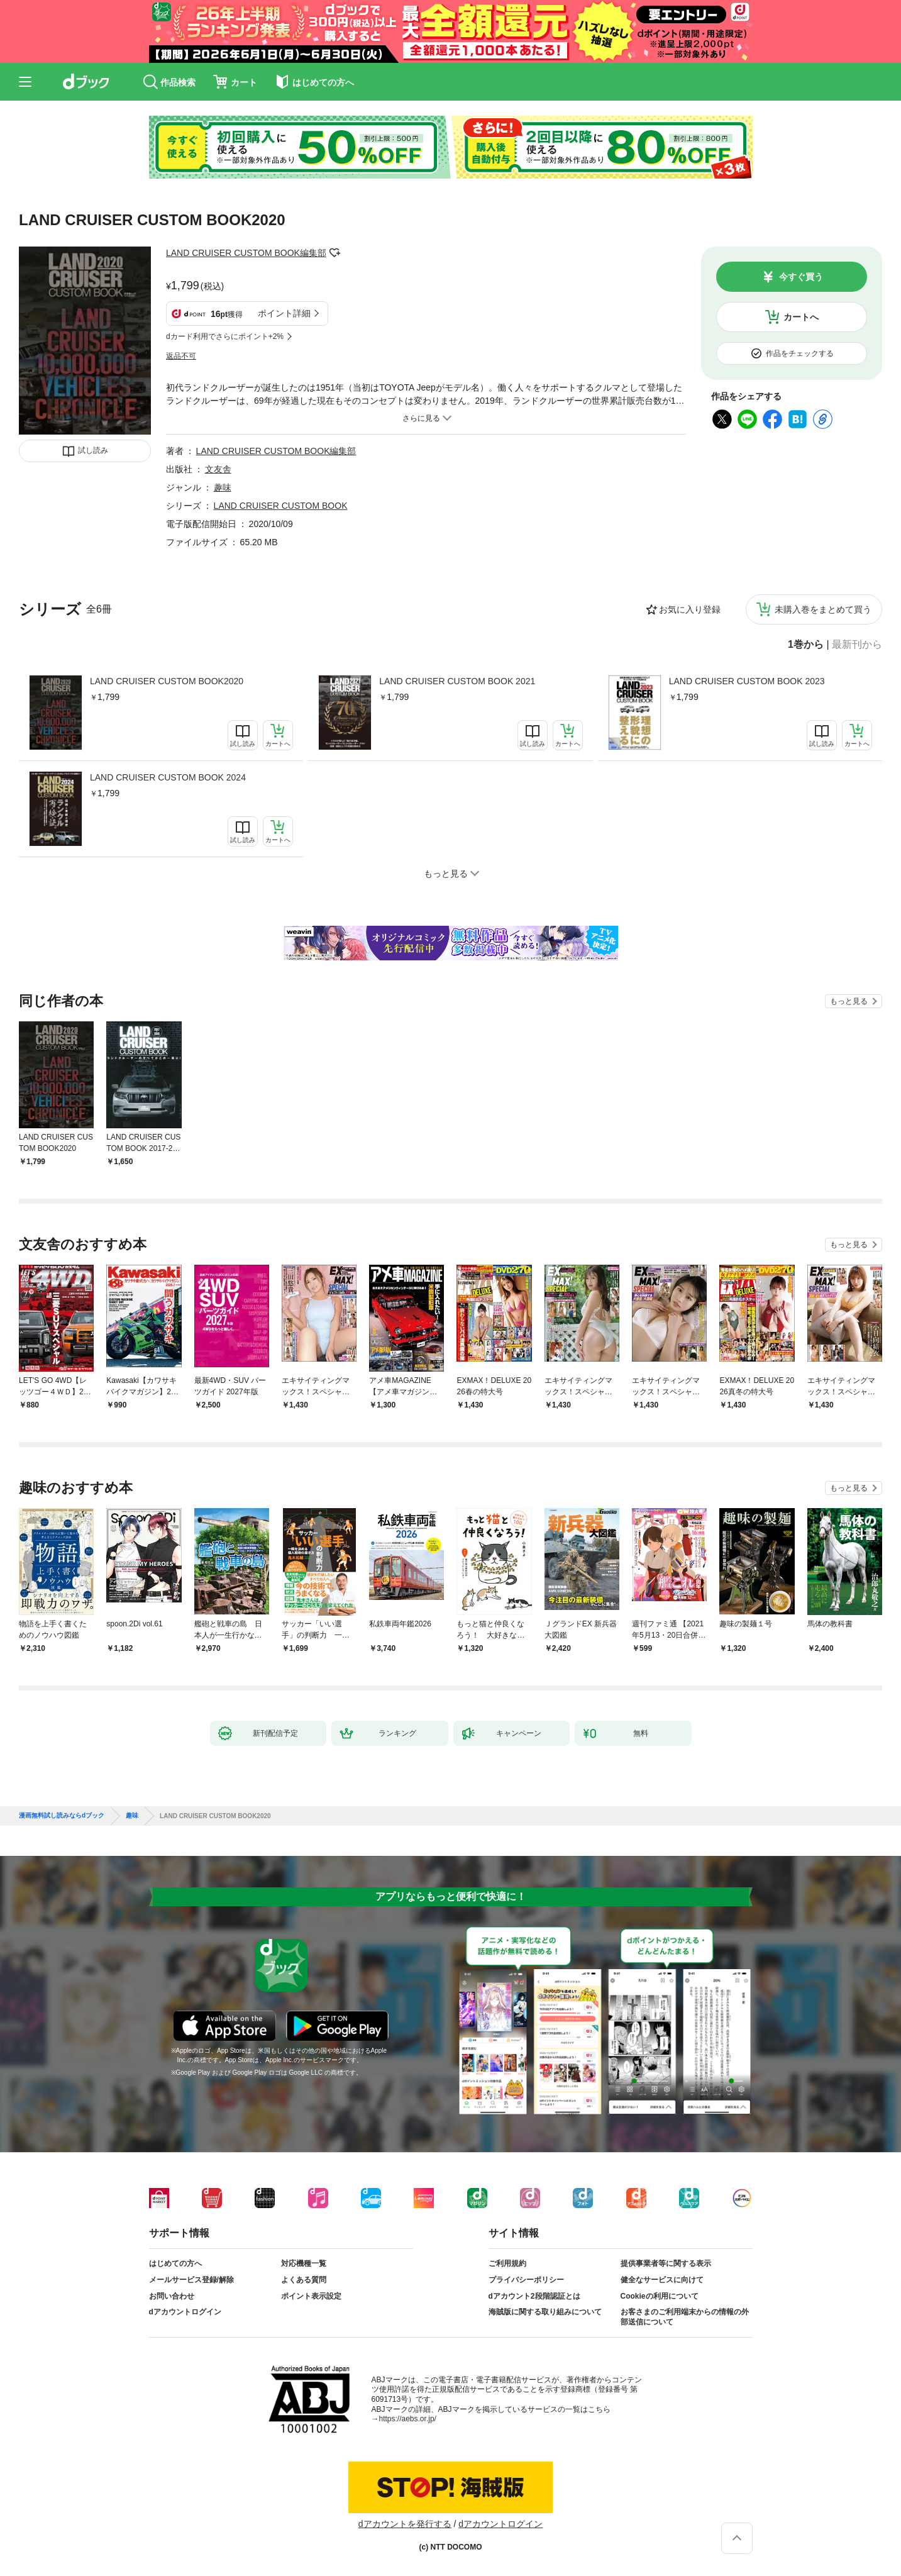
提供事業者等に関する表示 (666, 2263)
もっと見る (849, 1001)
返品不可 (181, 356)
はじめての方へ (175, 2263)
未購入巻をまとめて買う (823, 609)
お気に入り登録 (690, 609)
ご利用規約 (507, 2263)
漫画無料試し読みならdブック (61, 1816)
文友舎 (218, 469)
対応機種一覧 (303, 2263)
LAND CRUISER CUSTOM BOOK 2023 (747, 681)
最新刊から (857, 645)
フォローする (335, 253)
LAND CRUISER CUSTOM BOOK (281, 506)
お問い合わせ (171, 2296)
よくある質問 (303, 2279)
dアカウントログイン (185, 2311)
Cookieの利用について (660, 2296)
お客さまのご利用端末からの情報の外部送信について (685, 2316)
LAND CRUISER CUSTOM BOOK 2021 (457, 681)
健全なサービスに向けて (662, 2279)
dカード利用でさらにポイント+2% (225, 336)
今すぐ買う (801, 277)
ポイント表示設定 (311, 2296)
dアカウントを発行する (404, 2524)
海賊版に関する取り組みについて (545, 2311)
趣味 (222, 487)
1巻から (806, 645)
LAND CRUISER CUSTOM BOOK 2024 (168, 777)
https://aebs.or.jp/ (407, 2418)
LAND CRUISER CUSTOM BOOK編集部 (246, 253)
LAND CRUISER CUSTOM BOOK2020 (166, 681)
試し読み (93, 450)
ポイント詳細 (284, 313)
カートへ (801, 317)
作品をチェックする (800, 353)
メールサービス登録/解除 (191, 2279)
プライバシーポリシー (526, 2279)
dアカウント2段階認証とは (534, 2296)
